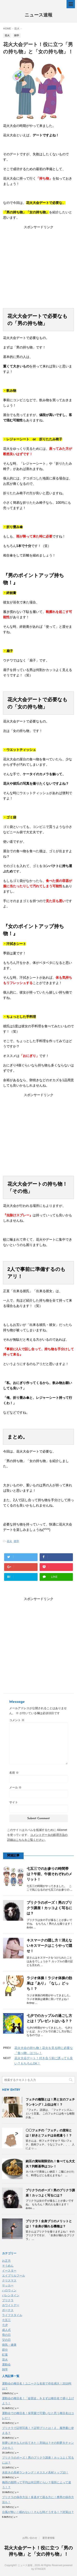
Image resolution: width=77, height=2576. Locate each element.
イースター (9, 2270)
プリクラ (8, 2300)
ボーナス (8, 2310)
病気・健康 (9, 2344)
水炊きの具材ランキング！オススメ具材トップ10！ (35, 2472)
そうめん (8, 2265)
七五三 (6, 2320)
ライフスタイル (12, 2315)
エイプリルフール (13, 2275)
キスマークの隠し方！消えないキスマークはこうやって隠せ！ (49, 1945)
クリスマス (9, 2280)
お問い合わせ (29, 2537)
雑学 (16, 1541)
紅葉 (5, 2354)
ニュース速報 (38, 15)
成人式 (6, 2330)
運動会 (6, 2364)
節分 (5, 2349)
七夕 (5, 2325)
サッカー (8, 2285)
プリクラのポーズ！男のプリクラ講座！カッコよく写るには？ (49, 1908)
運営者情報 (48, 2537)
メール (15, 1787)
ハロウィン (9, 2290)
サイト (13, 1802)
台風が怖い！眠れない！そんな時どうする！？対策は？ (38, 2512)
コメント (16, 1720)
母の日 (6, 2334)
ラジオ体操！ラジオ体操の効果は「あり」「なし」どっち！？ (49, 1983)
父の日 (6, 2339)
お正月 (6, 2260)
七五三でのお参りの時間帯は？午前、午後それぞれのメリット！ (49, 1874)
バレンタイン (10, 2295)
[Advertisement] (38, 259)
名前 (14, 1772)
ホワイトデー (10, 2305)
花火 (9, 1541)
